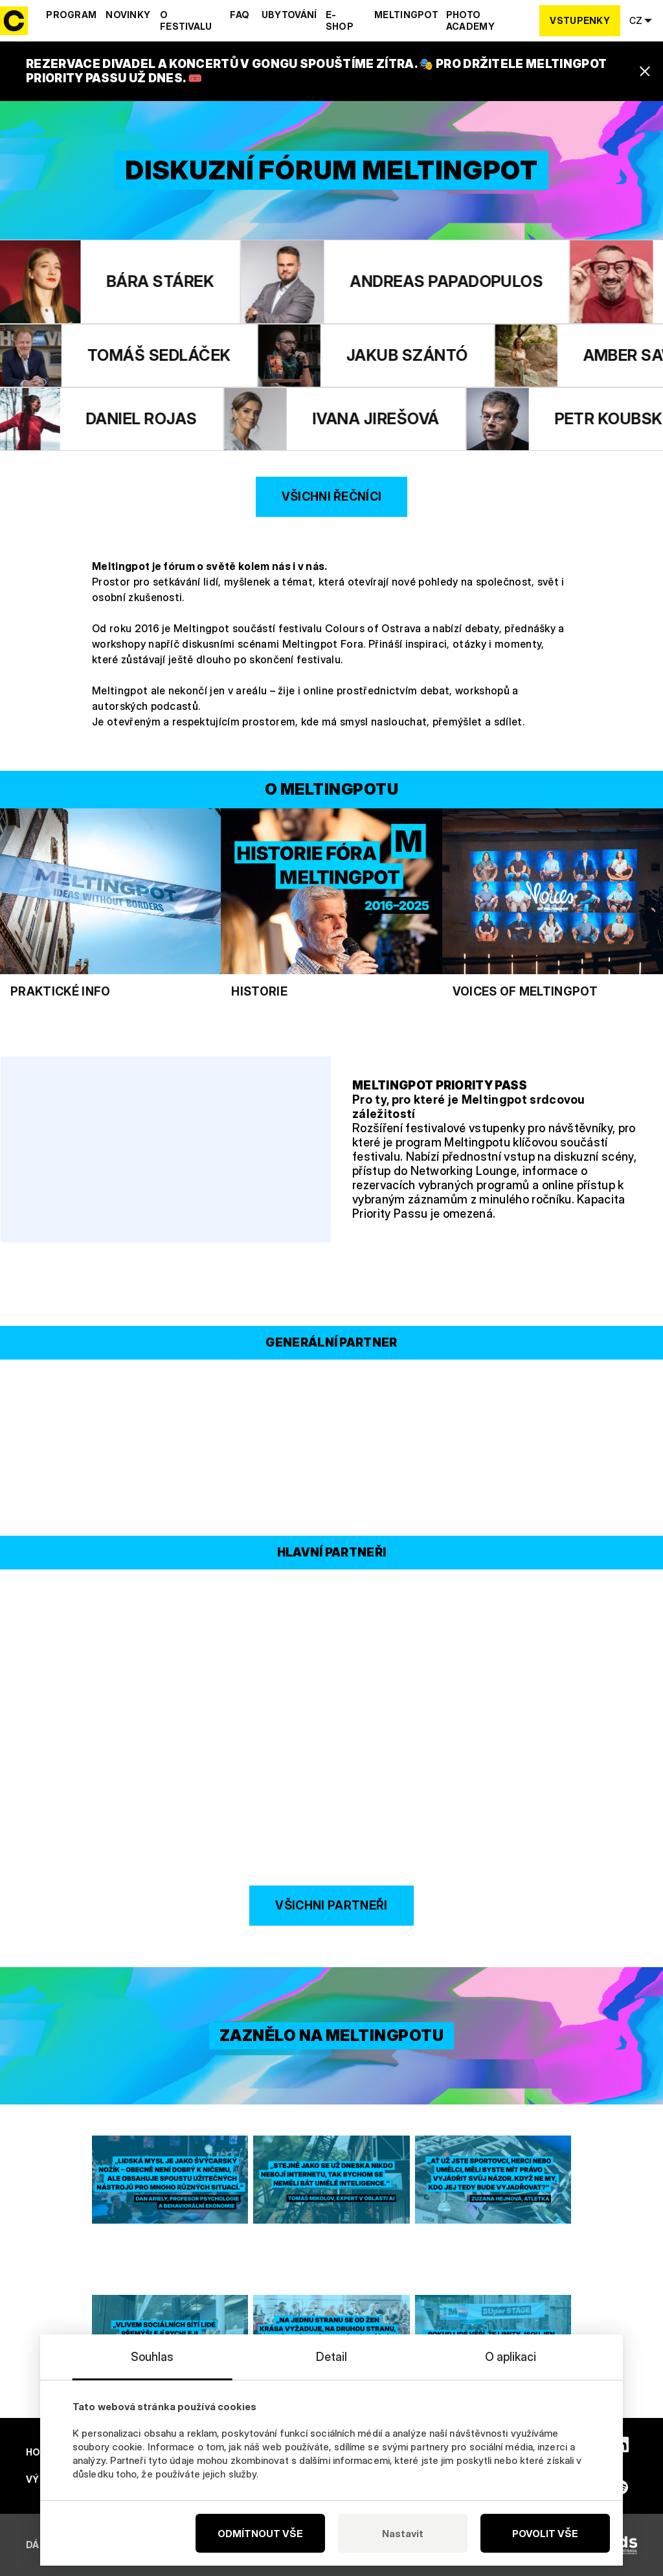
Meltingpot (406, 14)
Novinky (128, 14)
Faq (239, 14)
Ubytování (289, 14)
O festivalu (186, 20)
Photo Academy (470, 20)
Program (71, 14)
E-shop (340, 20)
